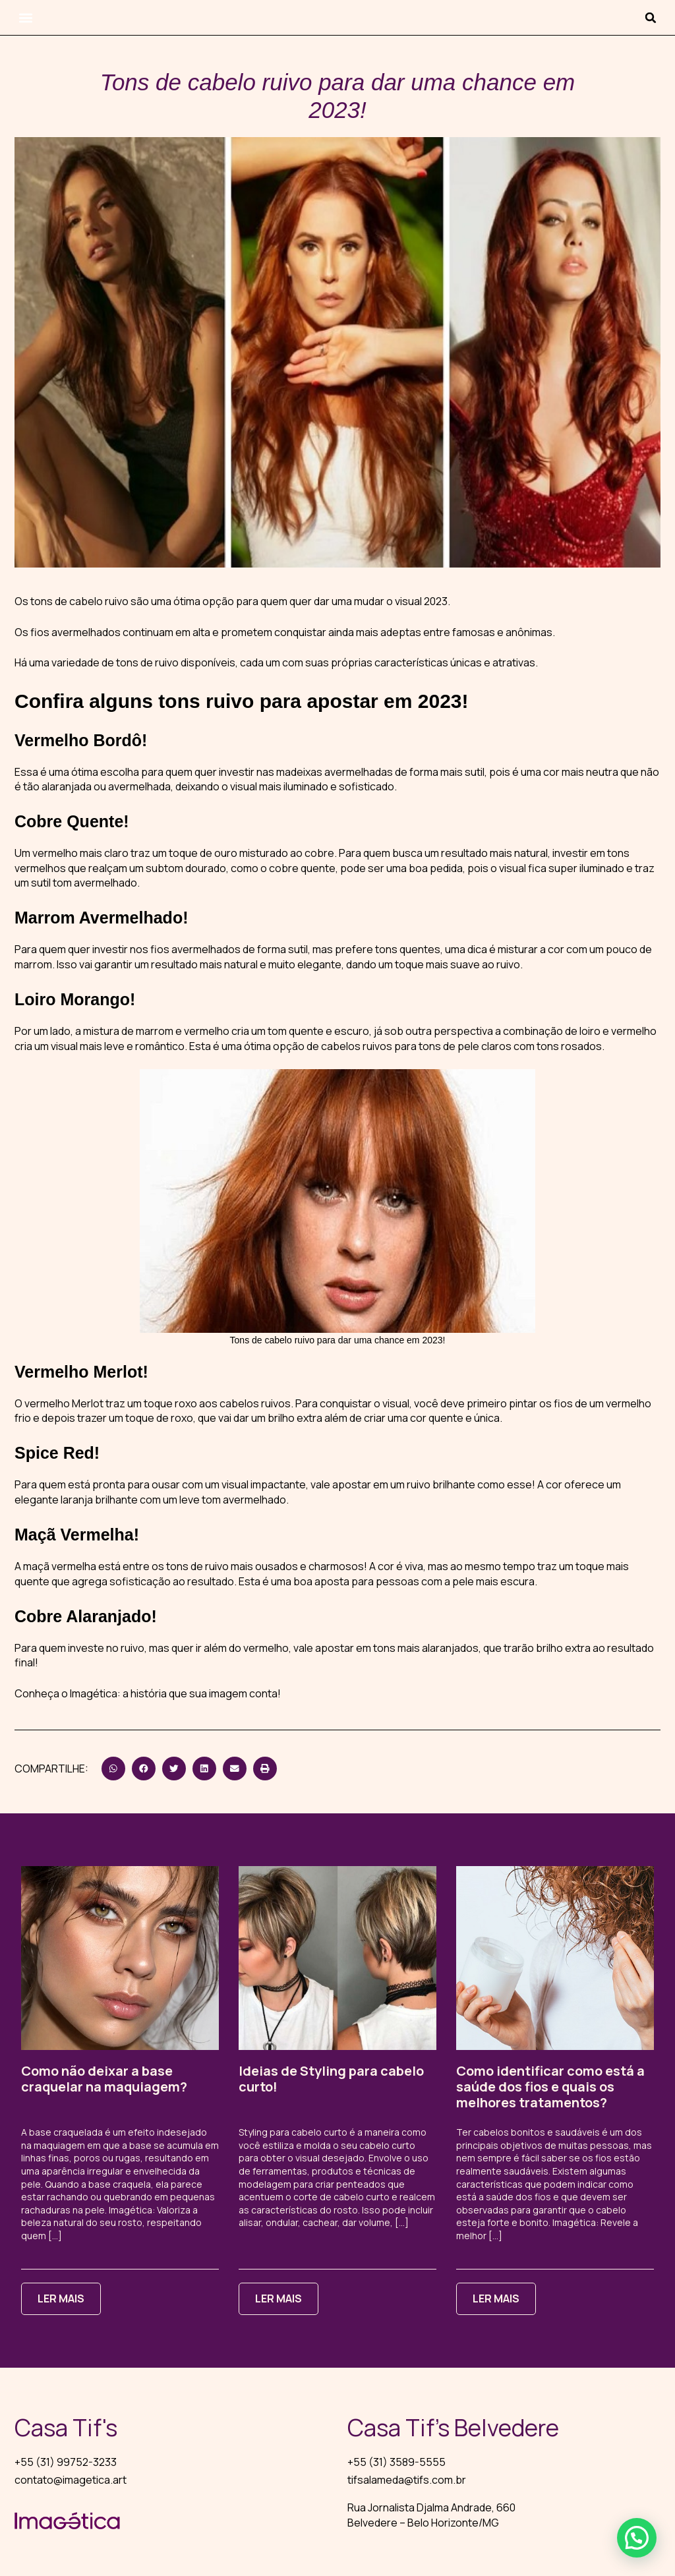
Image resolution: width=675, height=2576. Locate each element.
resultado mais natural (494, 853)
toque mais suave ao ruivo (457, 964)
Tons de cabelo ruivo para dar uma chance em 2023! (338, 1340)
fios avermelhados (75, 632)
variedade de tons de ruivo (115, 662)
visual (395, 1403)
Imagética (93, 1693)
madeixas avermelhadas (334, 772)
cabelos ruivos (356, 1046)
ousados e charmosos (309, 1566)
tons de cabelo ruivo (79, 601)
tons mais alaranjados (426, 1648)
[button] (25, 17)
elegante (37, 1499)
